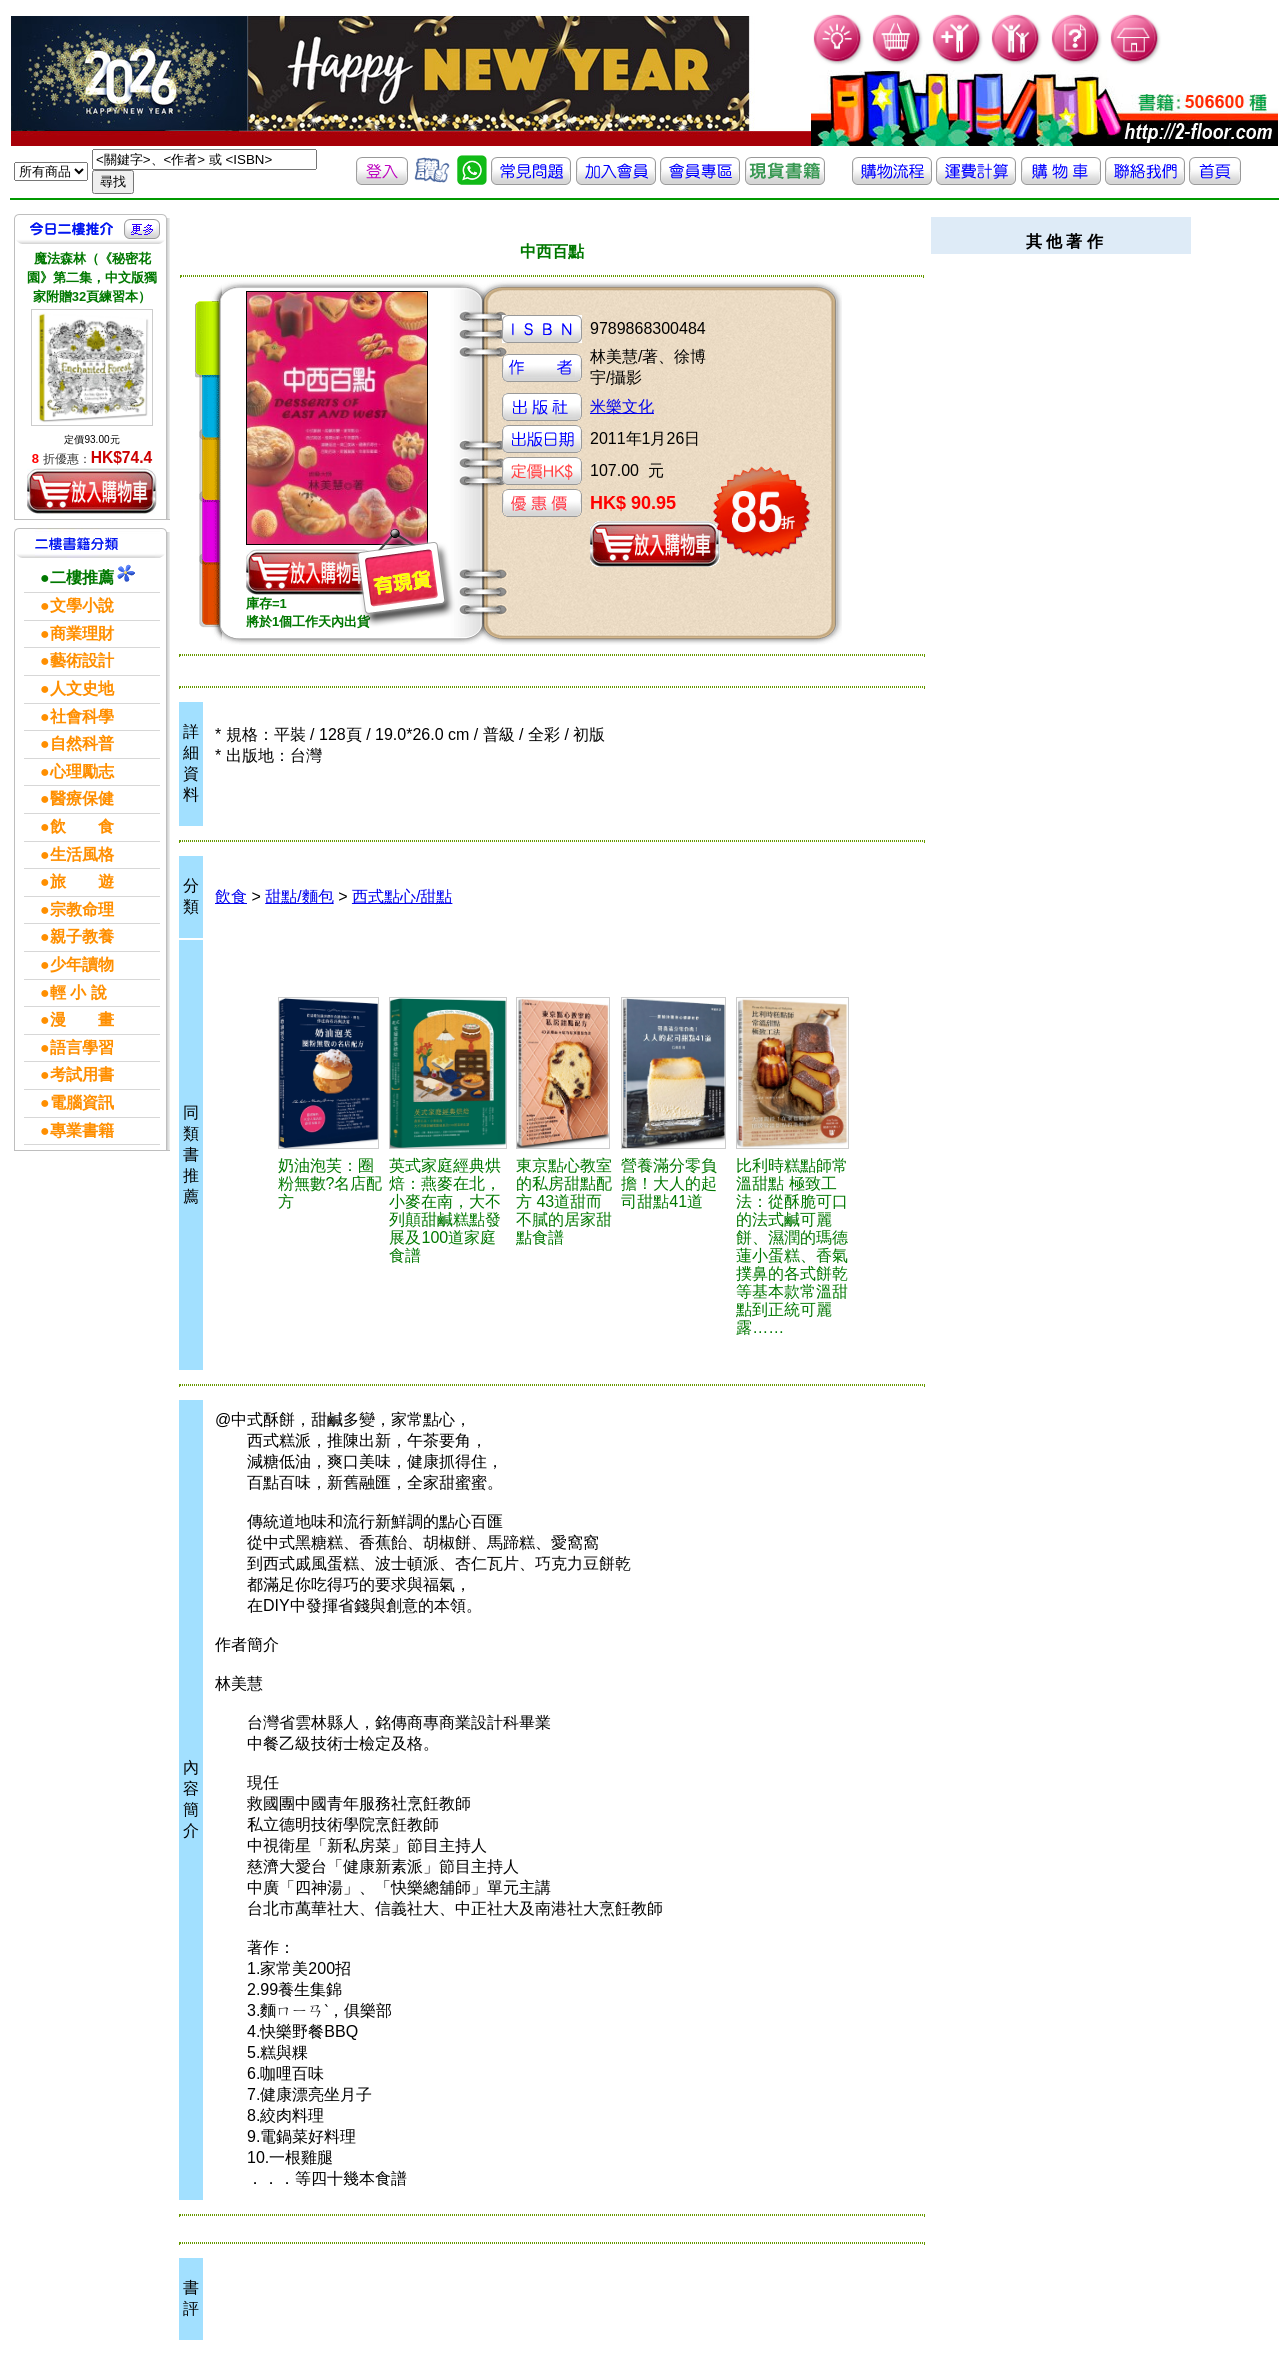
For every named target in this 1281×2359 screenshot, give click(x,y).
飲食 (231, 896)
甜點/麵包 (299, 896)
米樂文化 (622, 406)
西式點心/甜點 (402, 896)
